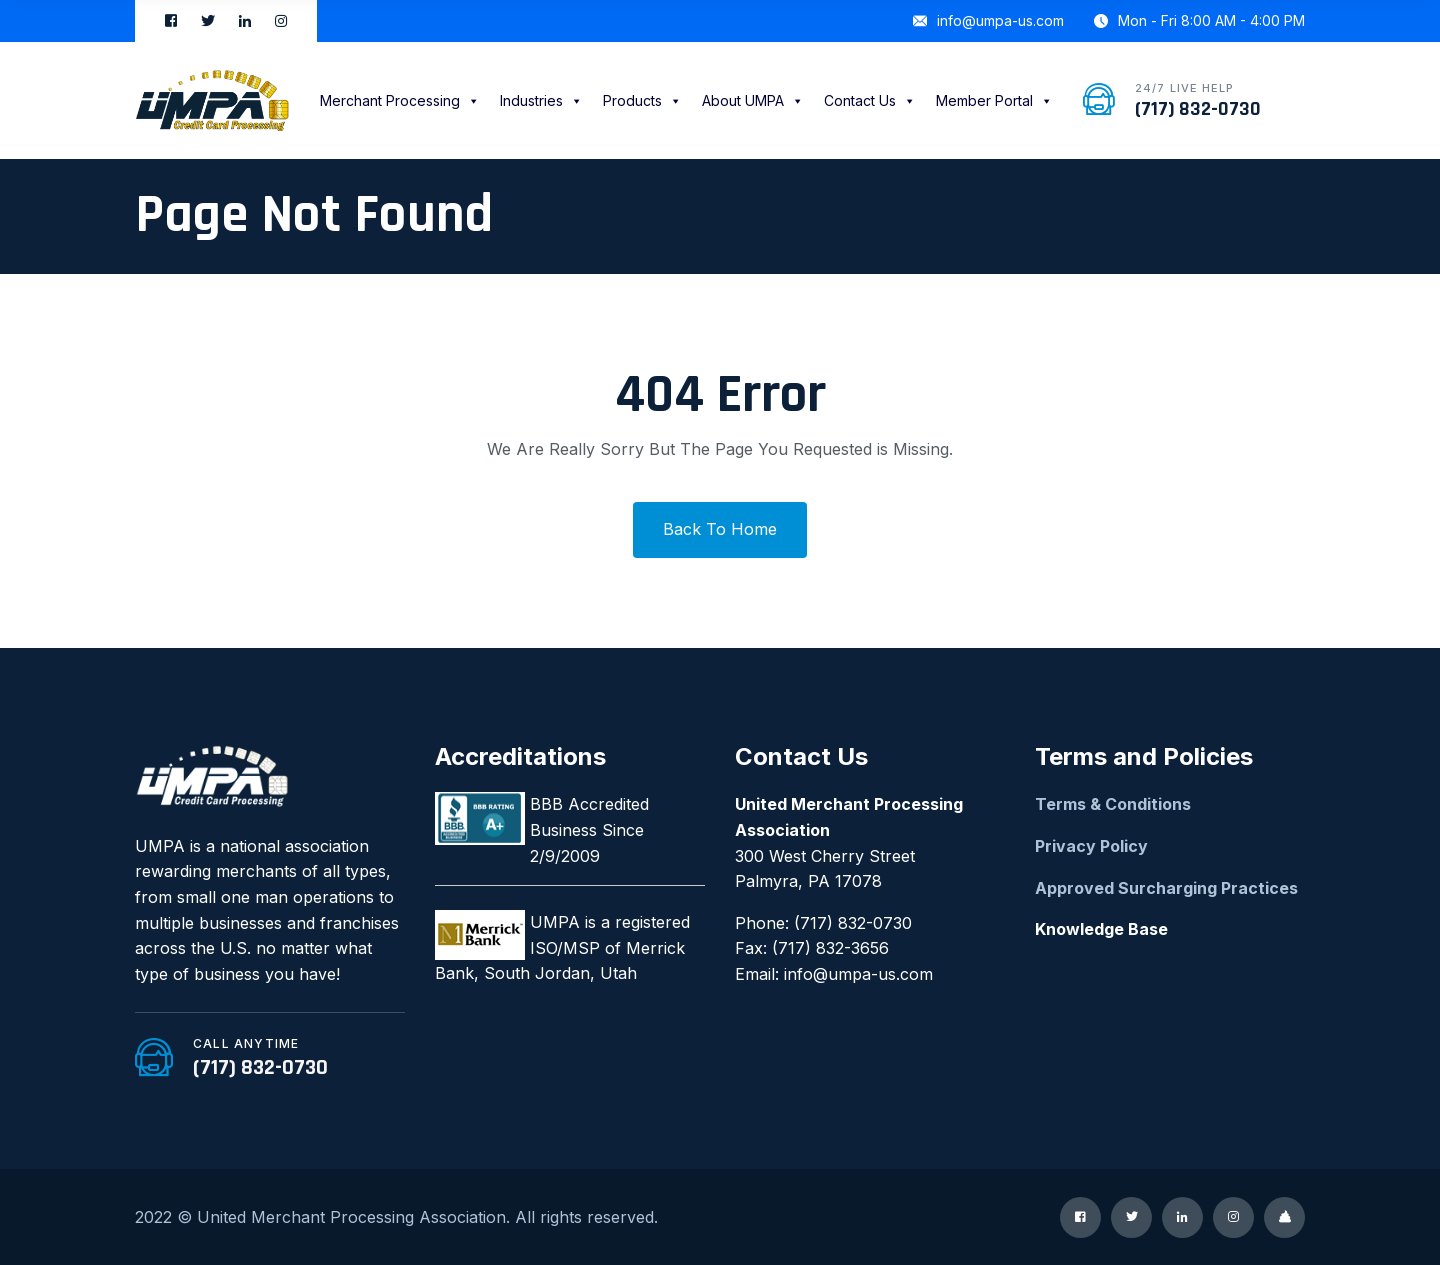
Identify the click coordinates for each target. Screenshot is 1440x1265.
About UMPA (753, 100)
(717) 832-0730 (1198, 109)
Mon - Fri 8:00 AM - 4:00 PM (1199, 20)
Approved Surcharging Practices (1166, 888)
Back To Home (720, 529)
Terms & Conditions (1113, 804)
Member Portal (994, 100)
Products (642, 100)
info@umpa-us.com (988, 20)
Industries (541, 100)
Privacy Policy (1091, 846)
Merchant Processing (400, 100)
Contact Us (870, 100)
